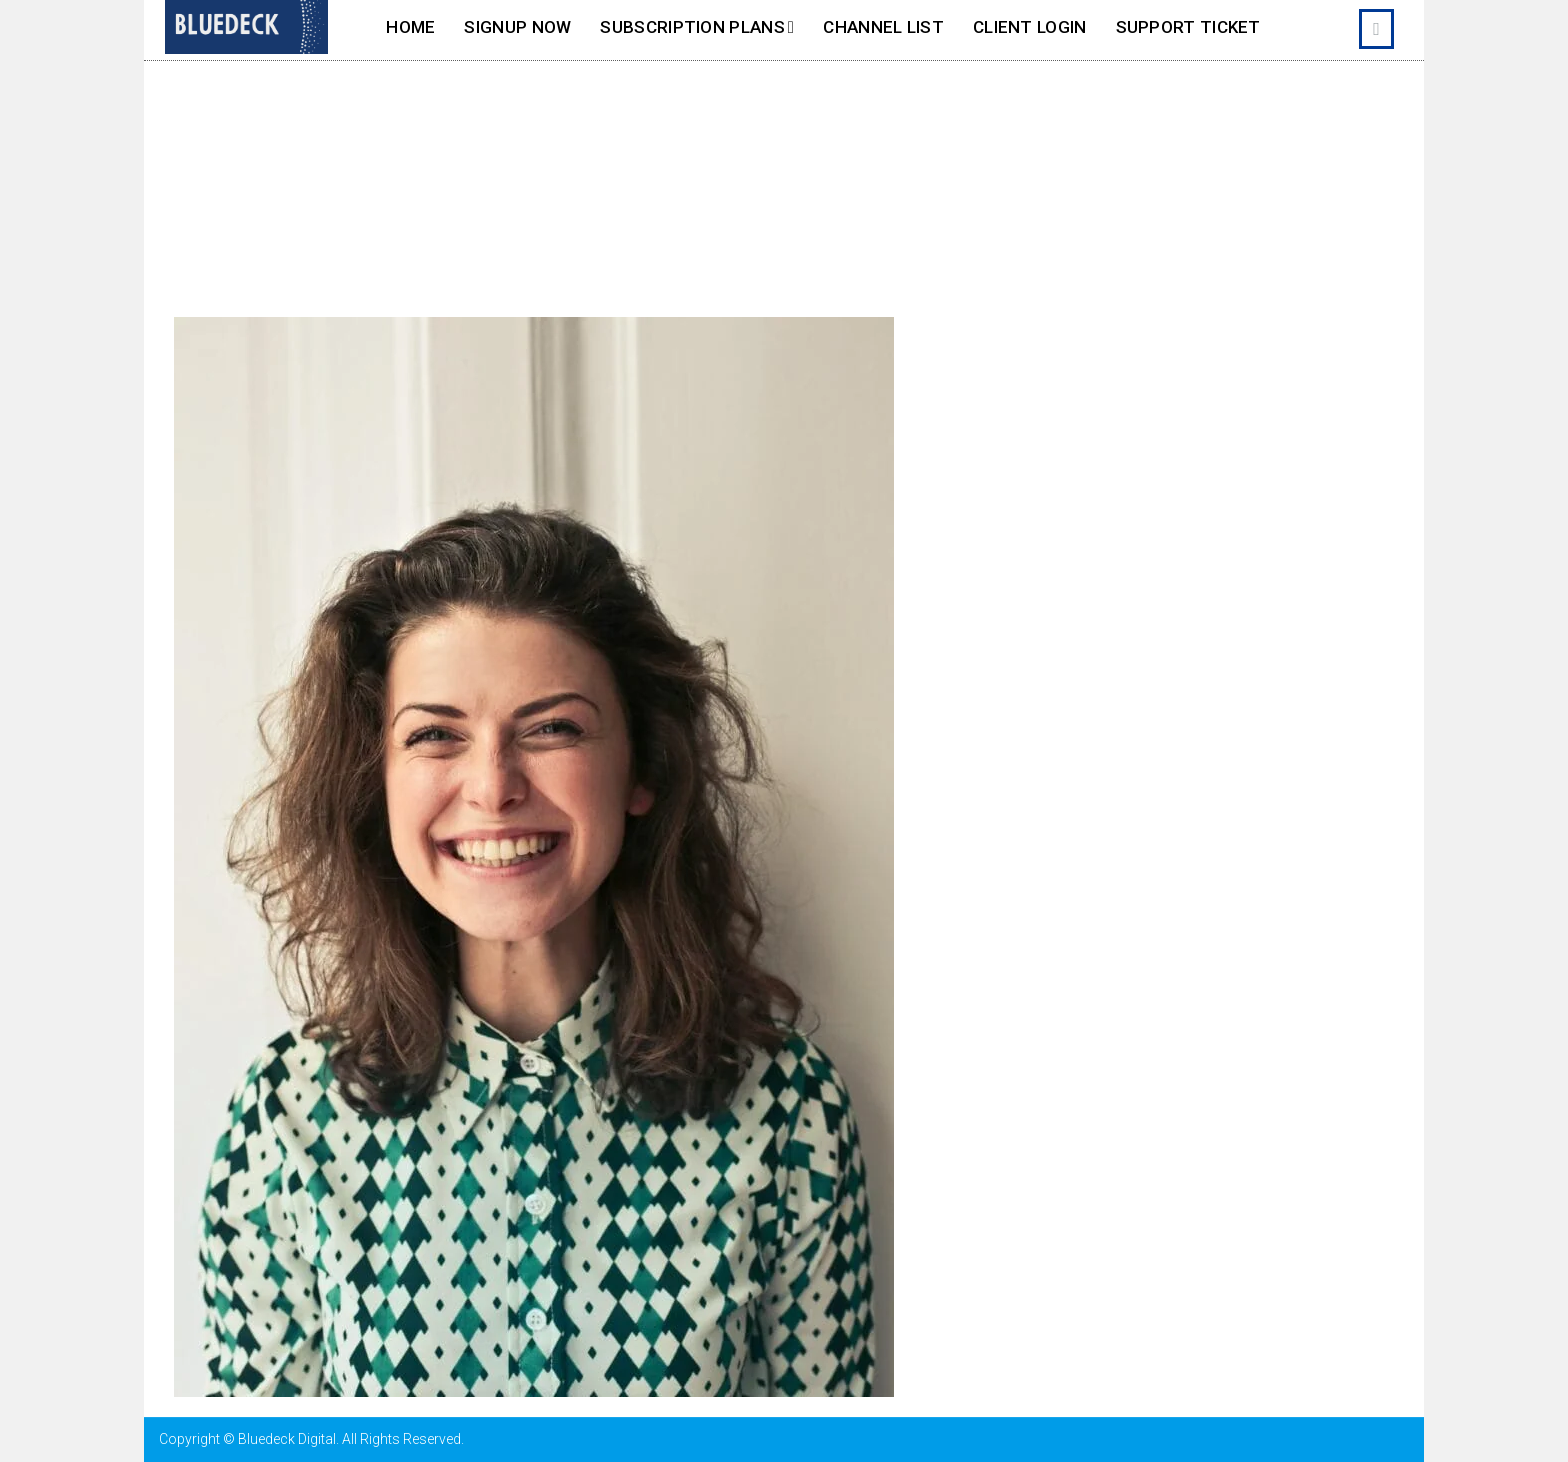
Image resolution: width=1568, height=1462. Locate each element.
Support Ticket (1188, 27)
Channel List (883, 27)
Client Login (1030, 27)
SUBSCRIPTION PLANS (692, 27)
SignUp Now (517, 27)
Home (410, 27)
